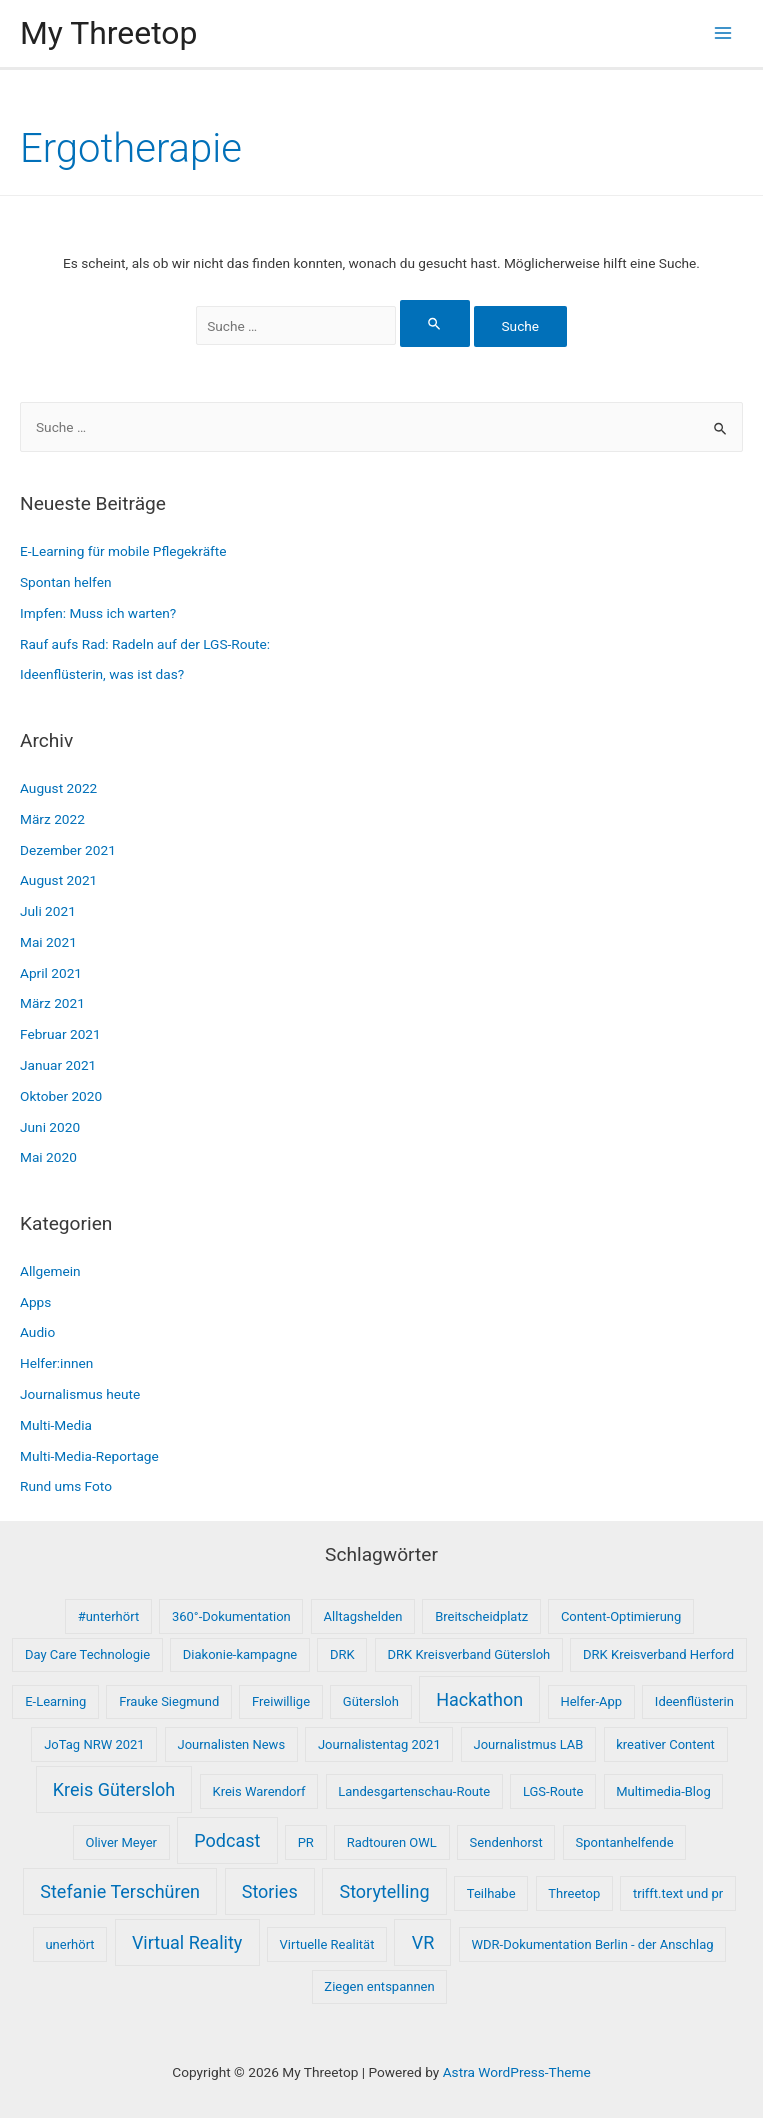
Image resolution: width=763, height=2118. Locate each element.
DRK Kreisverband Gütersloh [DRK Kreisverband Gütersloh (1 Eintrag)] (469, 1654)
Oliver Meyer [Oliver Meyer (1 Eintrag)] (121, 1842)
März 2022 (52, 819)
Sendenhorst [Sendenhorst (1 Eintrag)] (506, 1842)
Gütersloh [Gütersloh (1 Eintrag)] (371, 1701)
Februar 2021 (60, 1034)
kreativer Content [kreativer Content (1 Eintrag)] (665, 1744)
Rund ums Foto (66, 1486)
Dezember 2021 (68, 850)
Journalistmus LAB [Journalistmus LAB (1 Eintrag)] (529, 1744)
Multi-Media (56, 1425)
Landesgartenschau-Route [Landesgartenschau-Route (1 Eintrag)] (414, 1791)
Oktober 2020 (61, 1096)
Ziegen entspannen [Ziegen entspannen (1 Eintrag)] (379, 1986)
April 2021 (51, 973)
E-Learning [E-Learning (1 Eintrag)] (55, 1701)
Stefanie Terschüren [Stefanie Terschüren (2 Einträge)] (120, 1891)
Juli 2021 (48, 911)
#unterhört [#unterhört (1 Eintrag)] (108, 1616)
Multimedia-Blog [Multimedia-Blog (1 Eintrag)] (663, 1791)
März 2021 (52, 1003)
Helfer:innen (56, 1363)
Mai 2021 (48, 942)
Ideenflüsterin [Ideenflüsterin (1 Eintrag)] (694, 1701)
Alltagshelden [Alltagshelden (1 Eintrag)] (363, 1616)
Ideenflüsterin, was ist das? (102, 674)
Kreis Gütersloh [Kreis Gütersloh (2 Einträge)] (114, 1789)
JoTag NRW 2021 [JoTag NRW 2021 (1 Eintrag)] (94, 1744)
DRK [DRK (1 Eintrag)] (342, 1654)
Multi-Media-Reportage (89, 1456)
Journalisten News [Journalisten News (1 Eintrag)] (231, 1744)
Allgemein (50, 1271)
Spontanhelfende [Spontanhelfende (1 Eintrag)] (625, 1842)
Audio (37, 1332)
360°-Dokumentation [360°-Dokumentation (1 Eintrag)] (231, 1616)
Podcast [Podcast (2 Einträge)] (227, 1840)
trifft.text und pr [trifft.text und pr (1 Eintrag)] (678, 1893)
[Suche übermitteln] (435, 323)
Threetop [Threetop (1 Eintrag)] (574, 1893)
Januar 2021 (58, 1065)
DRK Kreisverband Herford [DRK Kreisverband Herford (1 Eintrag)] (658, 1654)
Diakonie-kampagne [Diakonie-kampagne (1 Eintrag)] (240, 1654)
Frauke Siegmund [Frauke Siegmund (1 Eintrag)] (169, 1701)
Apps (35, 1302)
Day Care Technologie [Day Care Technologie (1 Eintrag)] (87, 1654)
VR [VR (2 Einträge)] (423, 1942)
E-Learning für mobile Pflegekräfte (123, 551)
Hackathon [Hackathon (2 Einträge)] (479, 1699)
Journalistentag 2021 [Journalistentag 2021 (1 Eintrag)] (379, 1744)
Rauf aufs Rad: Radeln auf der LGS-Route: (145, 644)
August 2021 (58, 880)
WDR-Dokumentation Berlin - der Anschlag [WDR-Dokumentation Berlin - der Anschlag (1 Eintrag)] (593, 1944)
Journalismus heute (80, 1394)
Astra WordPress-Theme (517, 2072)
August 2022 (58, 788)
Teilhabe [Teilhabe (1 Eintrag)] (491, 1893)
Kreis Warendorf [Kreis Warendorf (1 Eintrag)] (259, 1791)
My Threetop (108, 33)
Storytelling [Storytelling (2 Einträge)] (384, 1891)
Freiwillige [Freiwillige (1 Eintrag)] (281, 1701)
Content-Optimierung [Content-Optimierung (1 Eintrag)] (621, 1616)
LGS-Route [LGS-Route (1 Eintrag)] (553, 1791)
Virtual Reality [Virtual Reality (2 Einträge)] (187, 1942)
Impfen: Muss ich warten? (98, 613)
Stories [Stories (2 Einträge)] (270, 1891)
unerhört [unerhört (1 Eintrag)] (69, 1944)
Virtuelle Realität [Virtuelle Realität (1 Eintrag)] (327, 1944)
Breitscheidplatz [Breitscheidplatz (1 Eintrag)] (481, 1616)
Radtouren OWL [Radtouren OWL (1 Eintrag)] (392, 1842)
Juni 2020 (50, 1127)
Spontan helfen (66, 582)
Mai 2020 (48, 1157)
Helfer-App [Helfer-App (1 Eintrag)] (591, 1701)
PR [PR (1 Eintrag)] (306, 1842)
